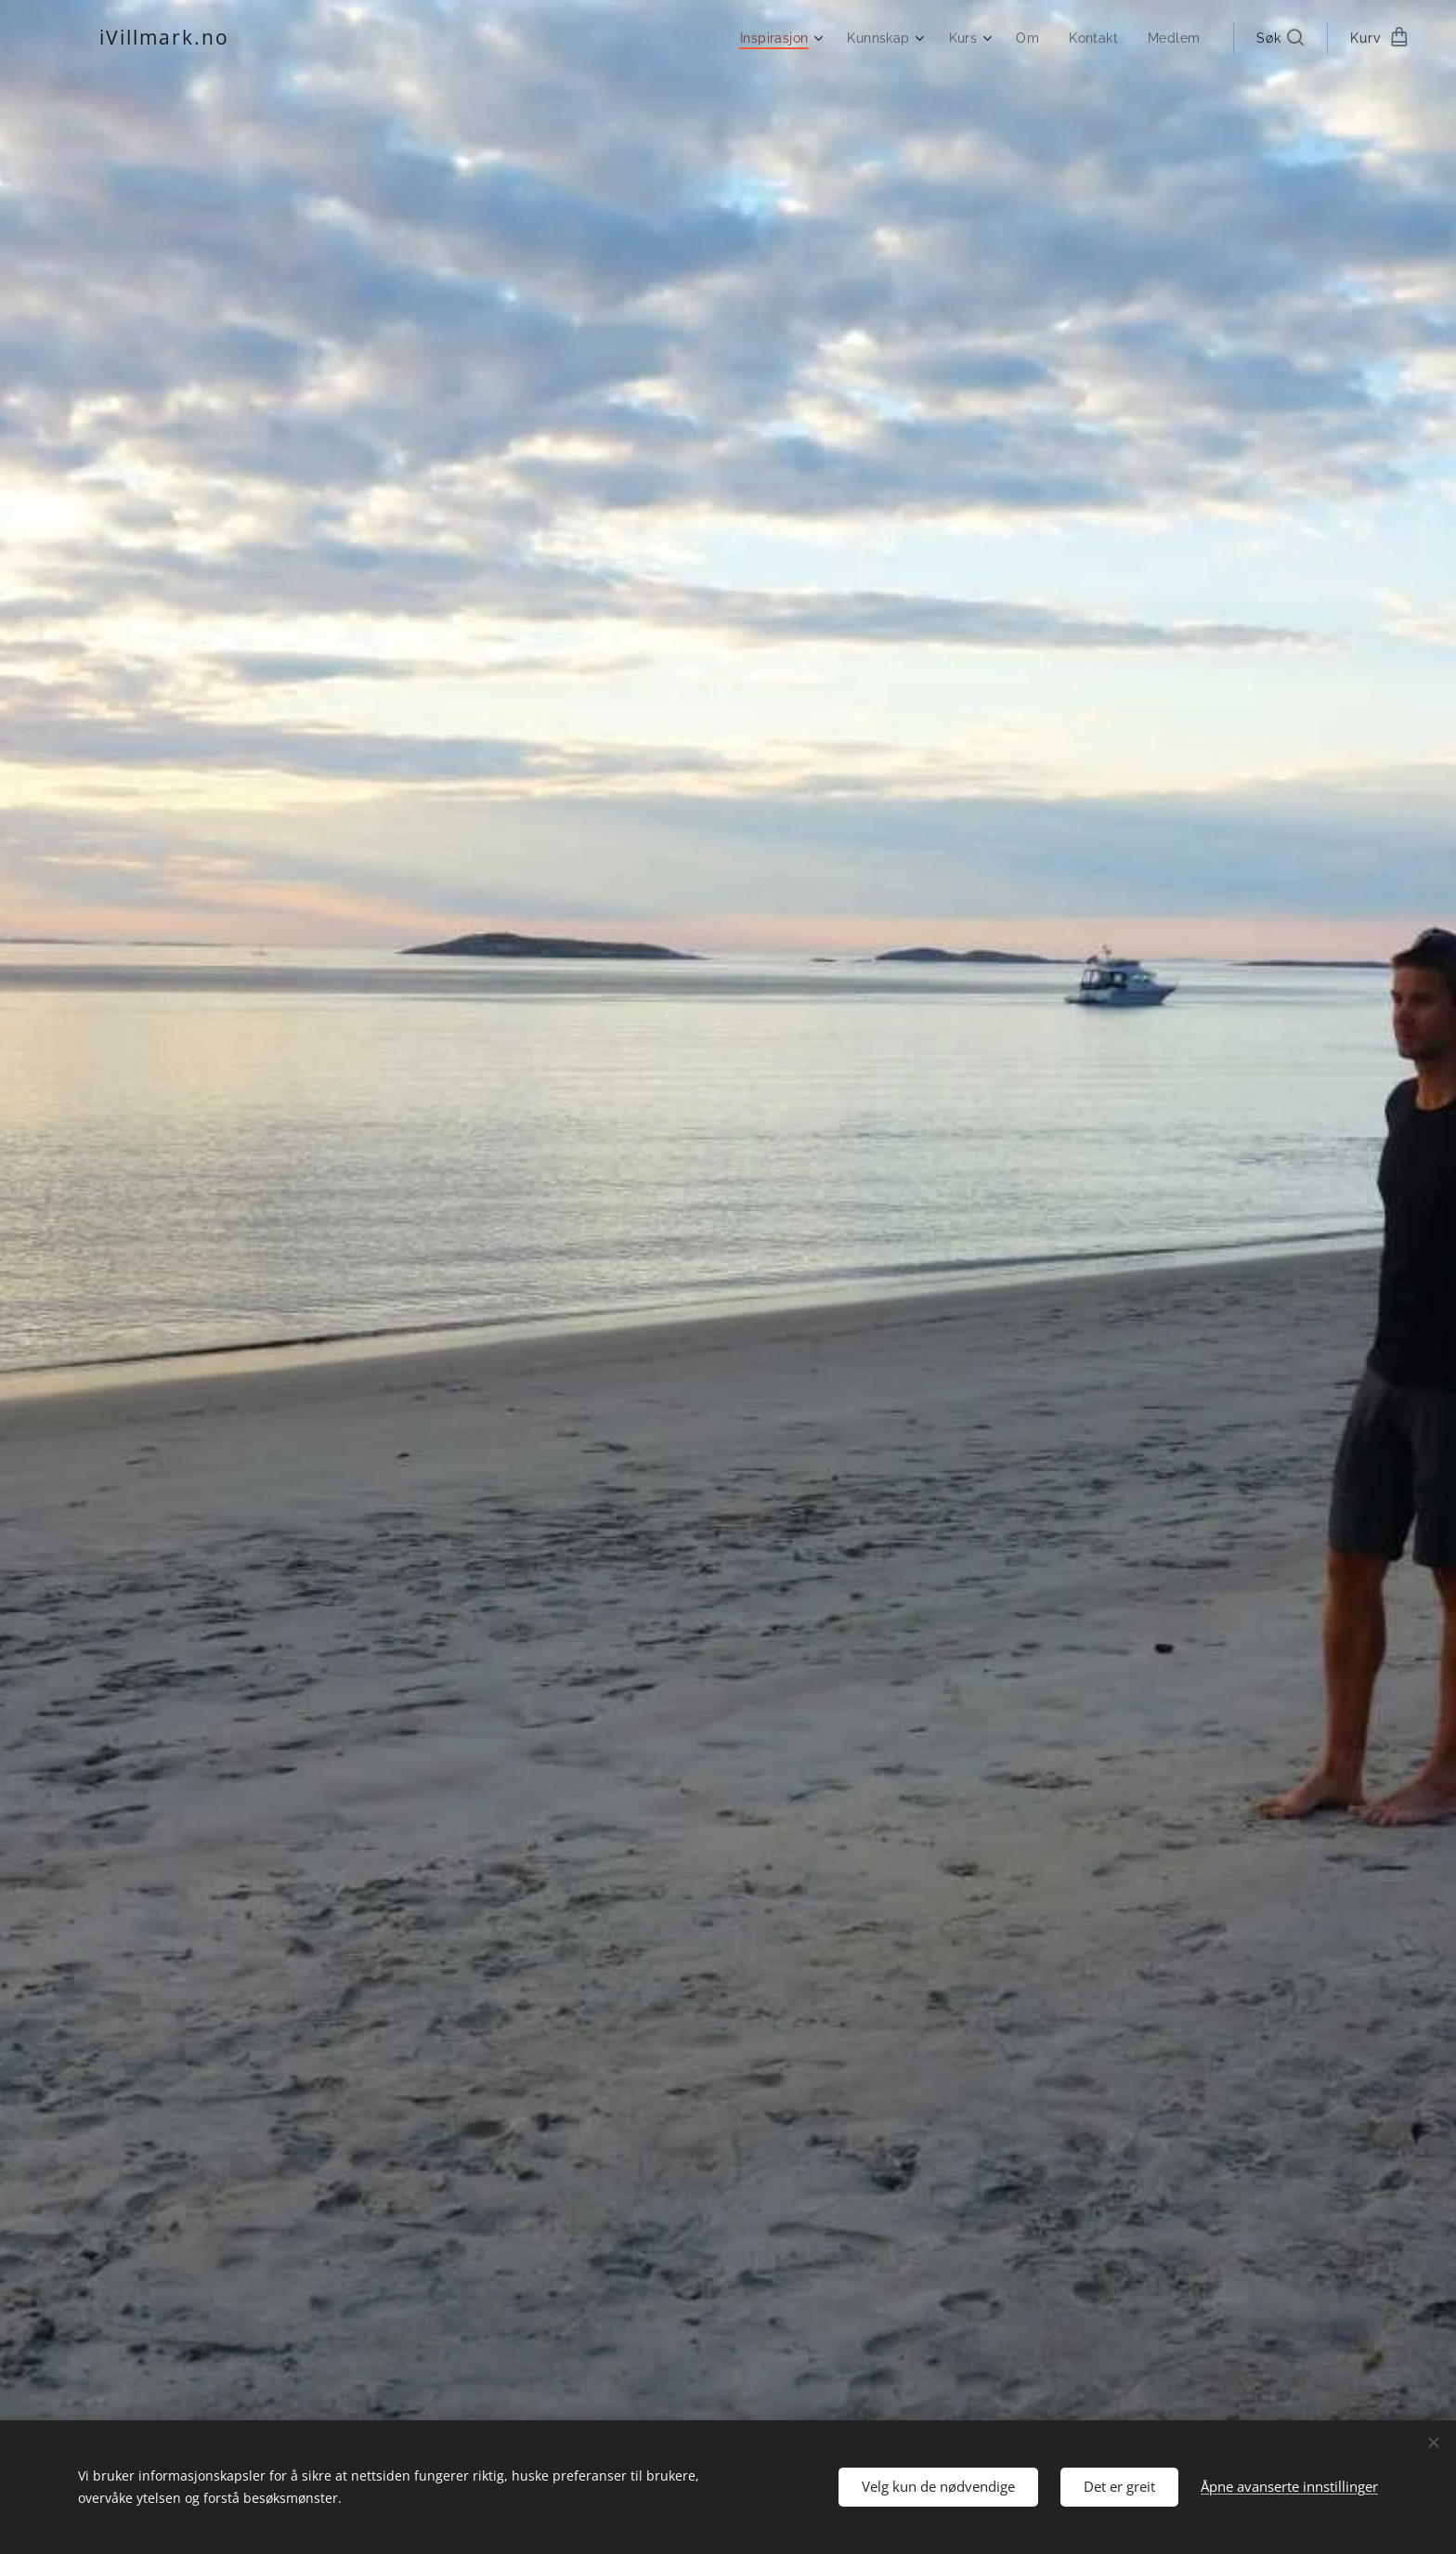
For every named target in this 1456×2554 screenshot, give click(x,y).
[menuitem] (775, 38)
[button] (1280, 38)
